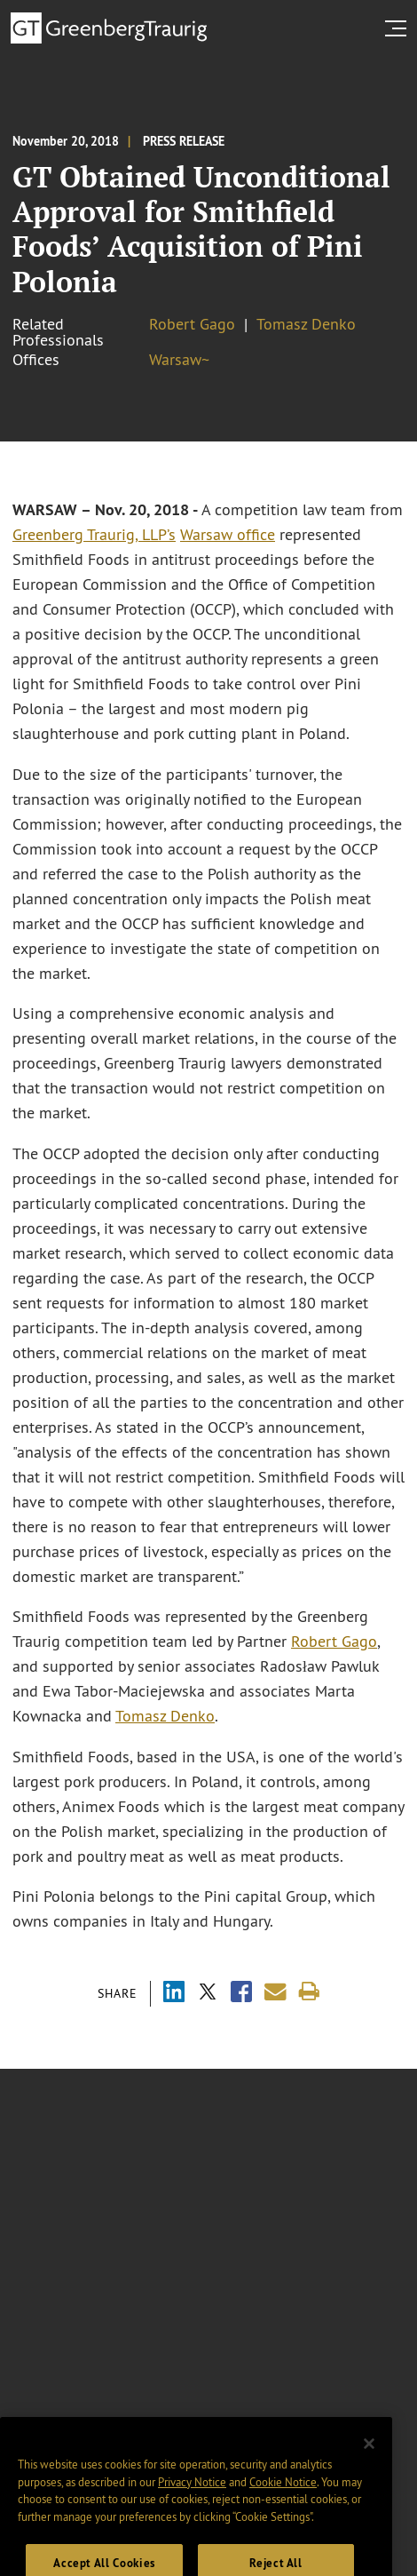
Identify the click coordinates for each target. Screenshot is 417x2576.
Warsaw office (227, 535)
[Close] (369, 2460)
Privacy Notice (192, 2499)
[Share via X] (207, 1994)
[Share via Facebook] (241, 1994)
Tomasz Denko (306, 324)
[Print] (309, 1992)
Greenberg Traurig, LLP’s (94, 535)
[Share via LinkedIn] (174, 1994)
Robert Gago (192, 324)
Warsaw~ (179, 360)
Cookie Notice (283, 2499)
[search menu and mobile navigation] (399, 28)
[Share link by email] (275, 1992)
